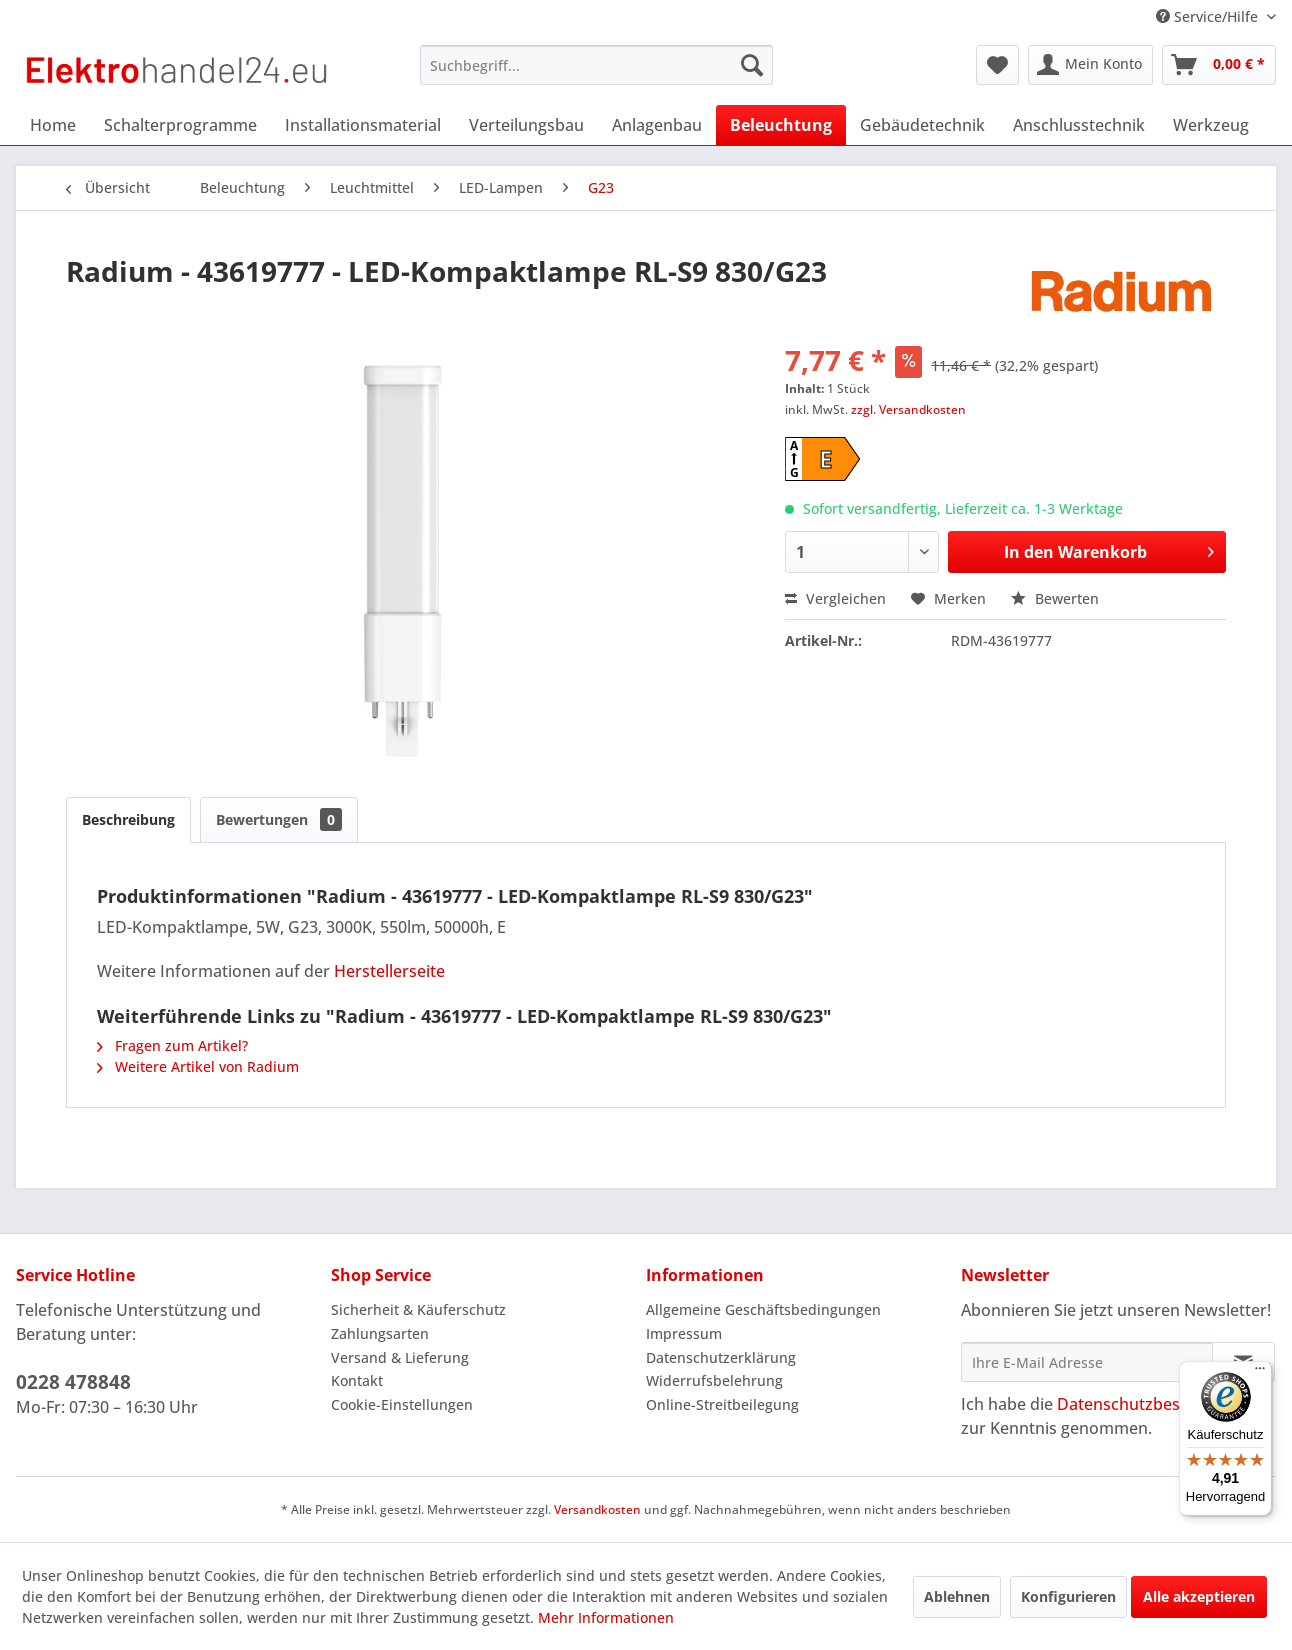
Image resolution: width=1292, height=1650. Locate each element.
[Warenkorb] (1219, 65)
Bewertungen (279, 819)
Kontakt (357, 1380)
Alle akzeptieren (1199, 1596)
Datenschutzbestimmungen (1162, 1404)
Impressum (684, 1333)
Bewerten (1055, 598)
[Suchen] (752, 65)
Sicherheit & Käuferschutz (418, 1309)
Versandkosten (597, 1509)
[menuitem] (596, 65)
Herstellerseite (389, 971)
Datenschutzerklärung (721, 1357)
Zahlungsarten (380, 1333)
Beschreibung (128, 819)
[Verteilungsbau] (526, 125)
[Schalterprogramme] (180, 125)
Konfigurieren (1068, 1596)
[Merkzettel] (997, 65)
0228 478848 (73, 1382)
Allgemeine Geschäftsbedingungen (763, 1309)
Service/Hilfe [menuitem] (1209, 16)
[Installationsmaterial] (363, 125)
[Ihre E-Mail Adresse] (1087, 1362)
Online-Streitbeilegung (722, 1404)
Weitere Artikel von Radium (198, 1066)
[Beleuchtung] (781, 125)
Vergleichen (835, 598)
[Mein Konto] (1090, 65)
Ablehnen (957, 1596)
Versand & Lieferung (400, 1357)
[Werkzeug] (1211, 125)
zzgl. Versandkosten (908, 409)
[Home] (53, 125)
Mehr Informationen (606, 1617)
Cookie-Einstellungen (402, 1404)
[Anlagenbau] (657, 125)
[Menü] (1260, 1373)
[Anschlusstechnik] (1079, 125)
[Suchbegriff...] (596, 65)
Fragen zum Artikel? (172, 1045)
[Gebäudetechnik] (922, 125)
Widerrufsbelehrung (714, 1380)
